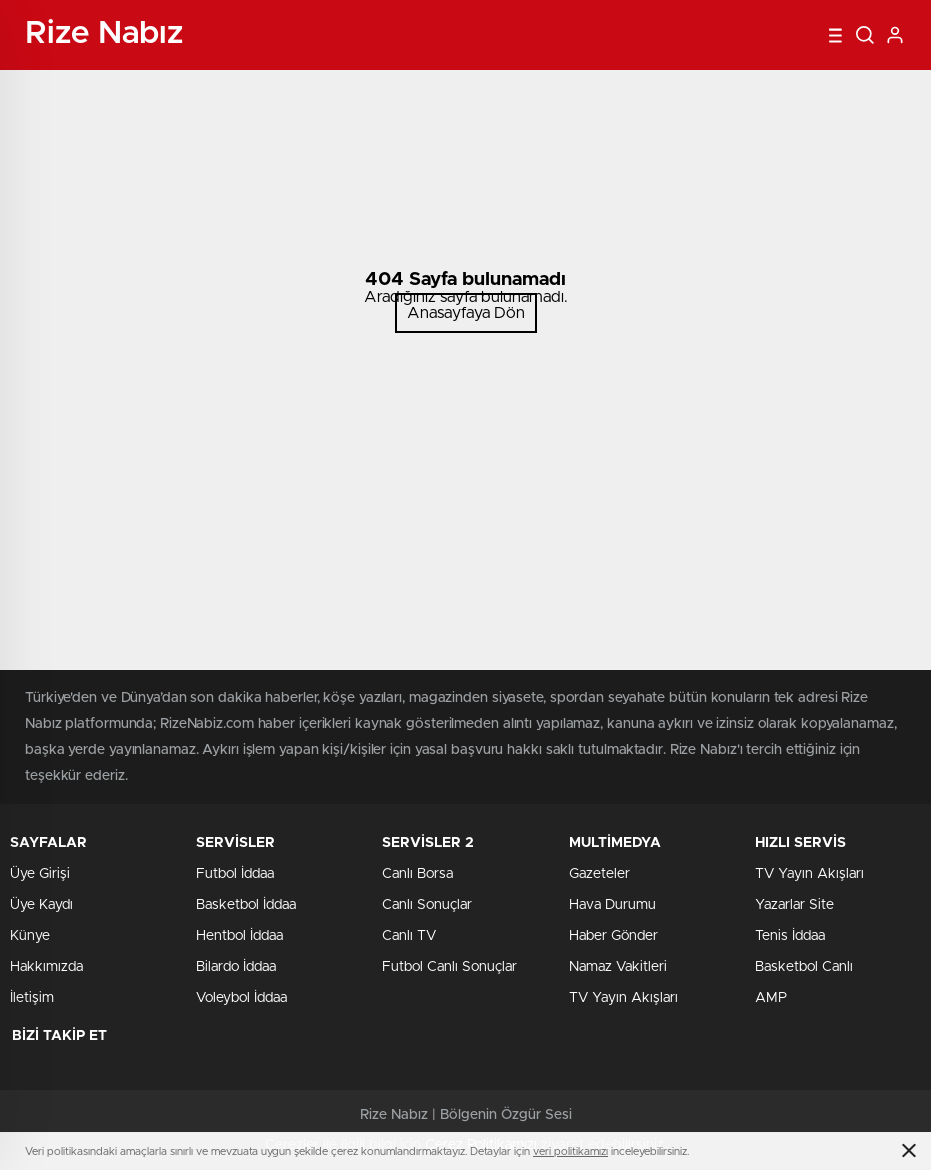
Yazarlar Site (794, 905)
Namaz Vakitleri (618, 967)
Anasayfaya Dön (466, 313)
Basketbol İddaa (246, 905)
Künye (30, 936)
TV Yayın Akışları (623, 998)
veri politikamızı (570, 1151)
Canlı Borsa (417, 874)
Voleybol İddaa (241, 998)
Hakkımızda (46, 967)
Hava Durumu (612, 905)
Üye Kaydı (41, 905)
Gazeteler (599, 874)
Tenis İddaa (790, 936)
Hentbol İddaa (239, 936)
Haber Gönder (613, 936)
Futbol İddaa (235, 874)
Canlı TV (409, 936)
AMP (771, 998)
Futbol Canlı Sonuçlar (449, 967)
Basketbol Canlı (804, 967)
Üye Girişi (40, 874)
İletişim (32, 998)
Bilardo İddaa (236, 967)
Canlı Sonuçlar (427, 905)
